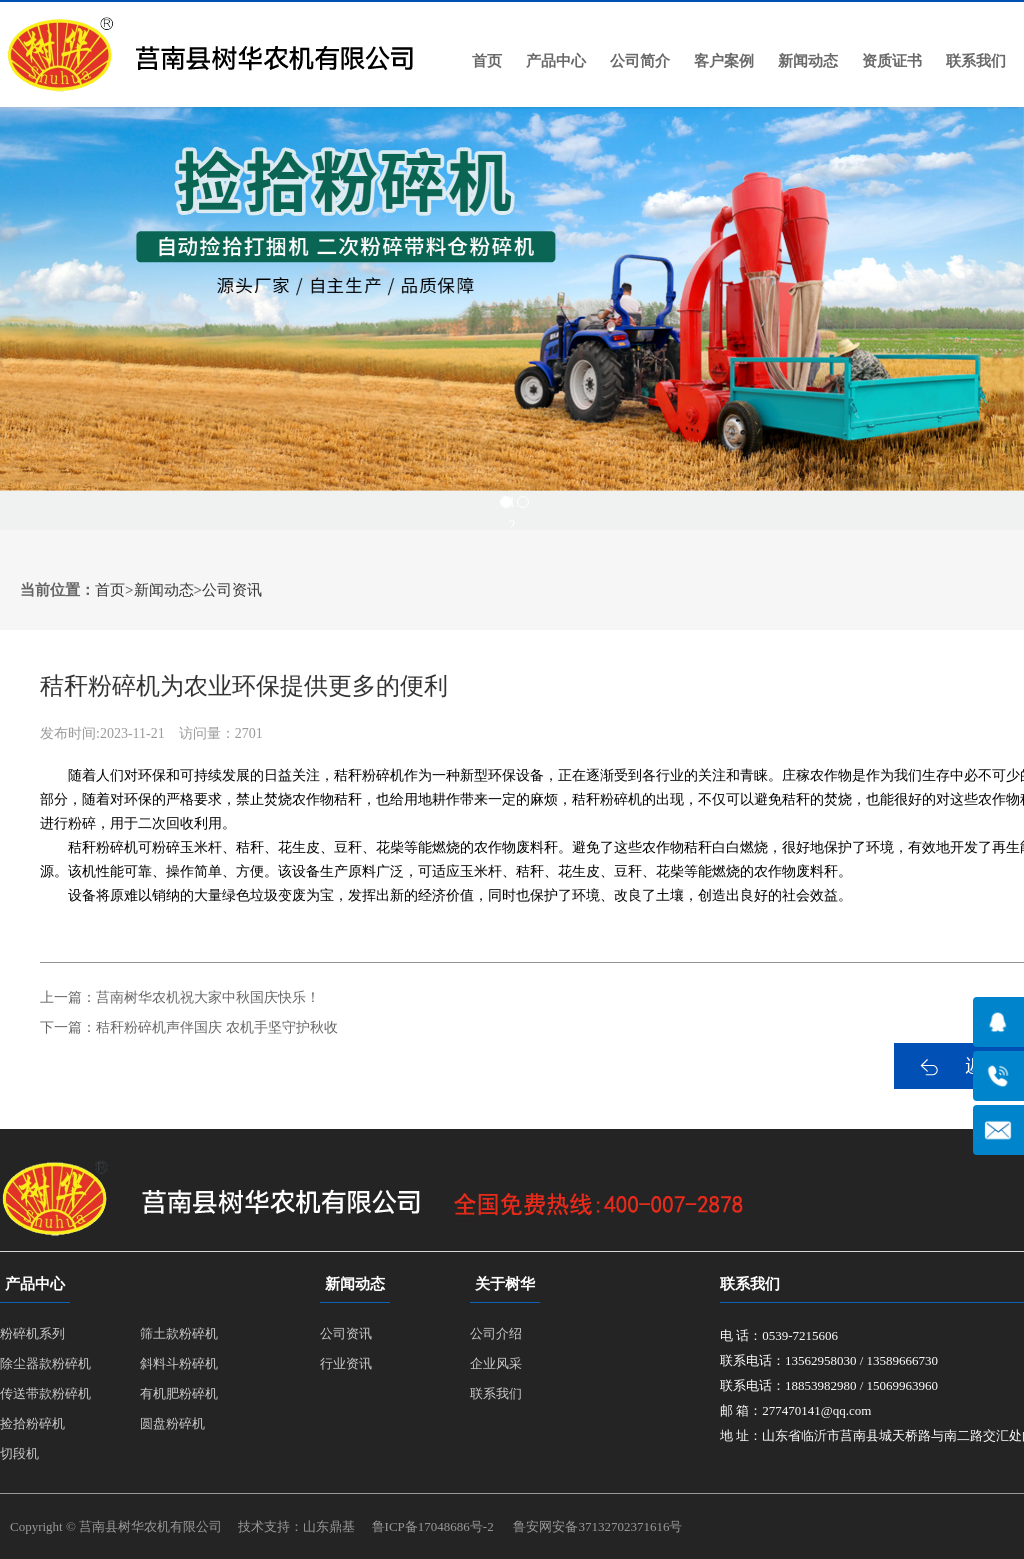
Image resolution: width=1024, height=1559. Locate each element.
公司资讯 (232, 590)
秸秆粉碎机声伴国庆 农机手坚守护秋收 (217, 1027)
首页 (487, 61)
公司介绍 (496, 1333)
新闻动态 (808, 61)
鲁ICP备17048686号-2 (433, 1526)
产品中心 (556, 61)
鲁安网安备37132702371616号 (597, 1526)
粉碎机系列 (32, 1333)
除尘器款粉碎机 (45, 1363)
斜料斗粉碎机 (179, 1363)
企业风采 (496, 1363)
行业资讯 (346, 1363)
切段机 (19, 1453)
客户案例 (724, 61)
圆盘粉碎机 (172, 1423)
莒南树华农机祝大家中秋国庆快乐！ (208, 997)
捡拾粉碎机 (32, 1423)
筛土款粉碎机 (179, 1333)
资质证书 (892, 61)
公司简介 (640, 61)
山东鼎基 (329, 1526)
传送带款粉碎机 (45, 1393)
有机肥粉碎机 (179, 1393)
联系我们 (976, 61)
